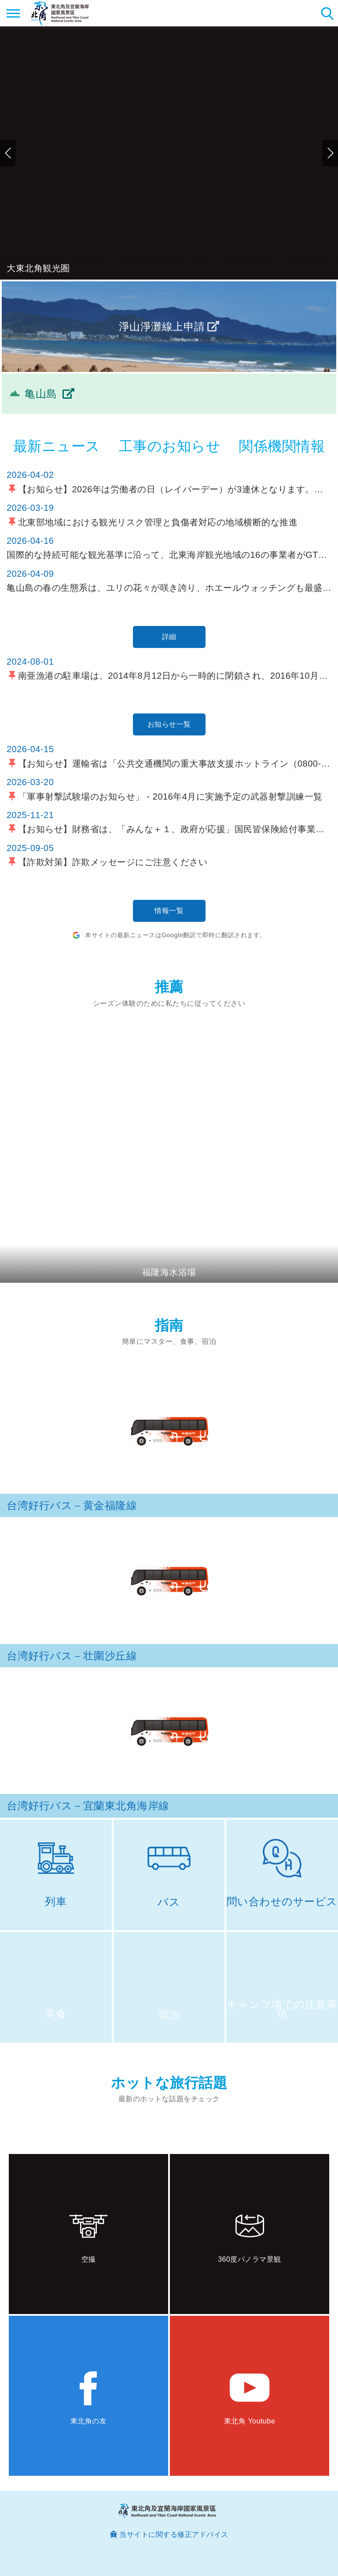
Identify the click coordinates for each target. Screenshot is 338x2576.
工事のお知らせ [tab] (170, 446)
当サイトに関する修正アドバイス (173, 2534)
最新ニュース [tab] (56, 446)
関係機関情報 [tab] (282, 446)
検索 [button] (327, 13)
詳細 (169, 636)
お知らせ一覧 (169, 724)
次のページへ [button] (330, 153)
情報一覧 (169, 910)
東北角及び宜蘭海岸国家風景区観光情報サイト (60, 13)
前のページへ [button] (7, 153)
